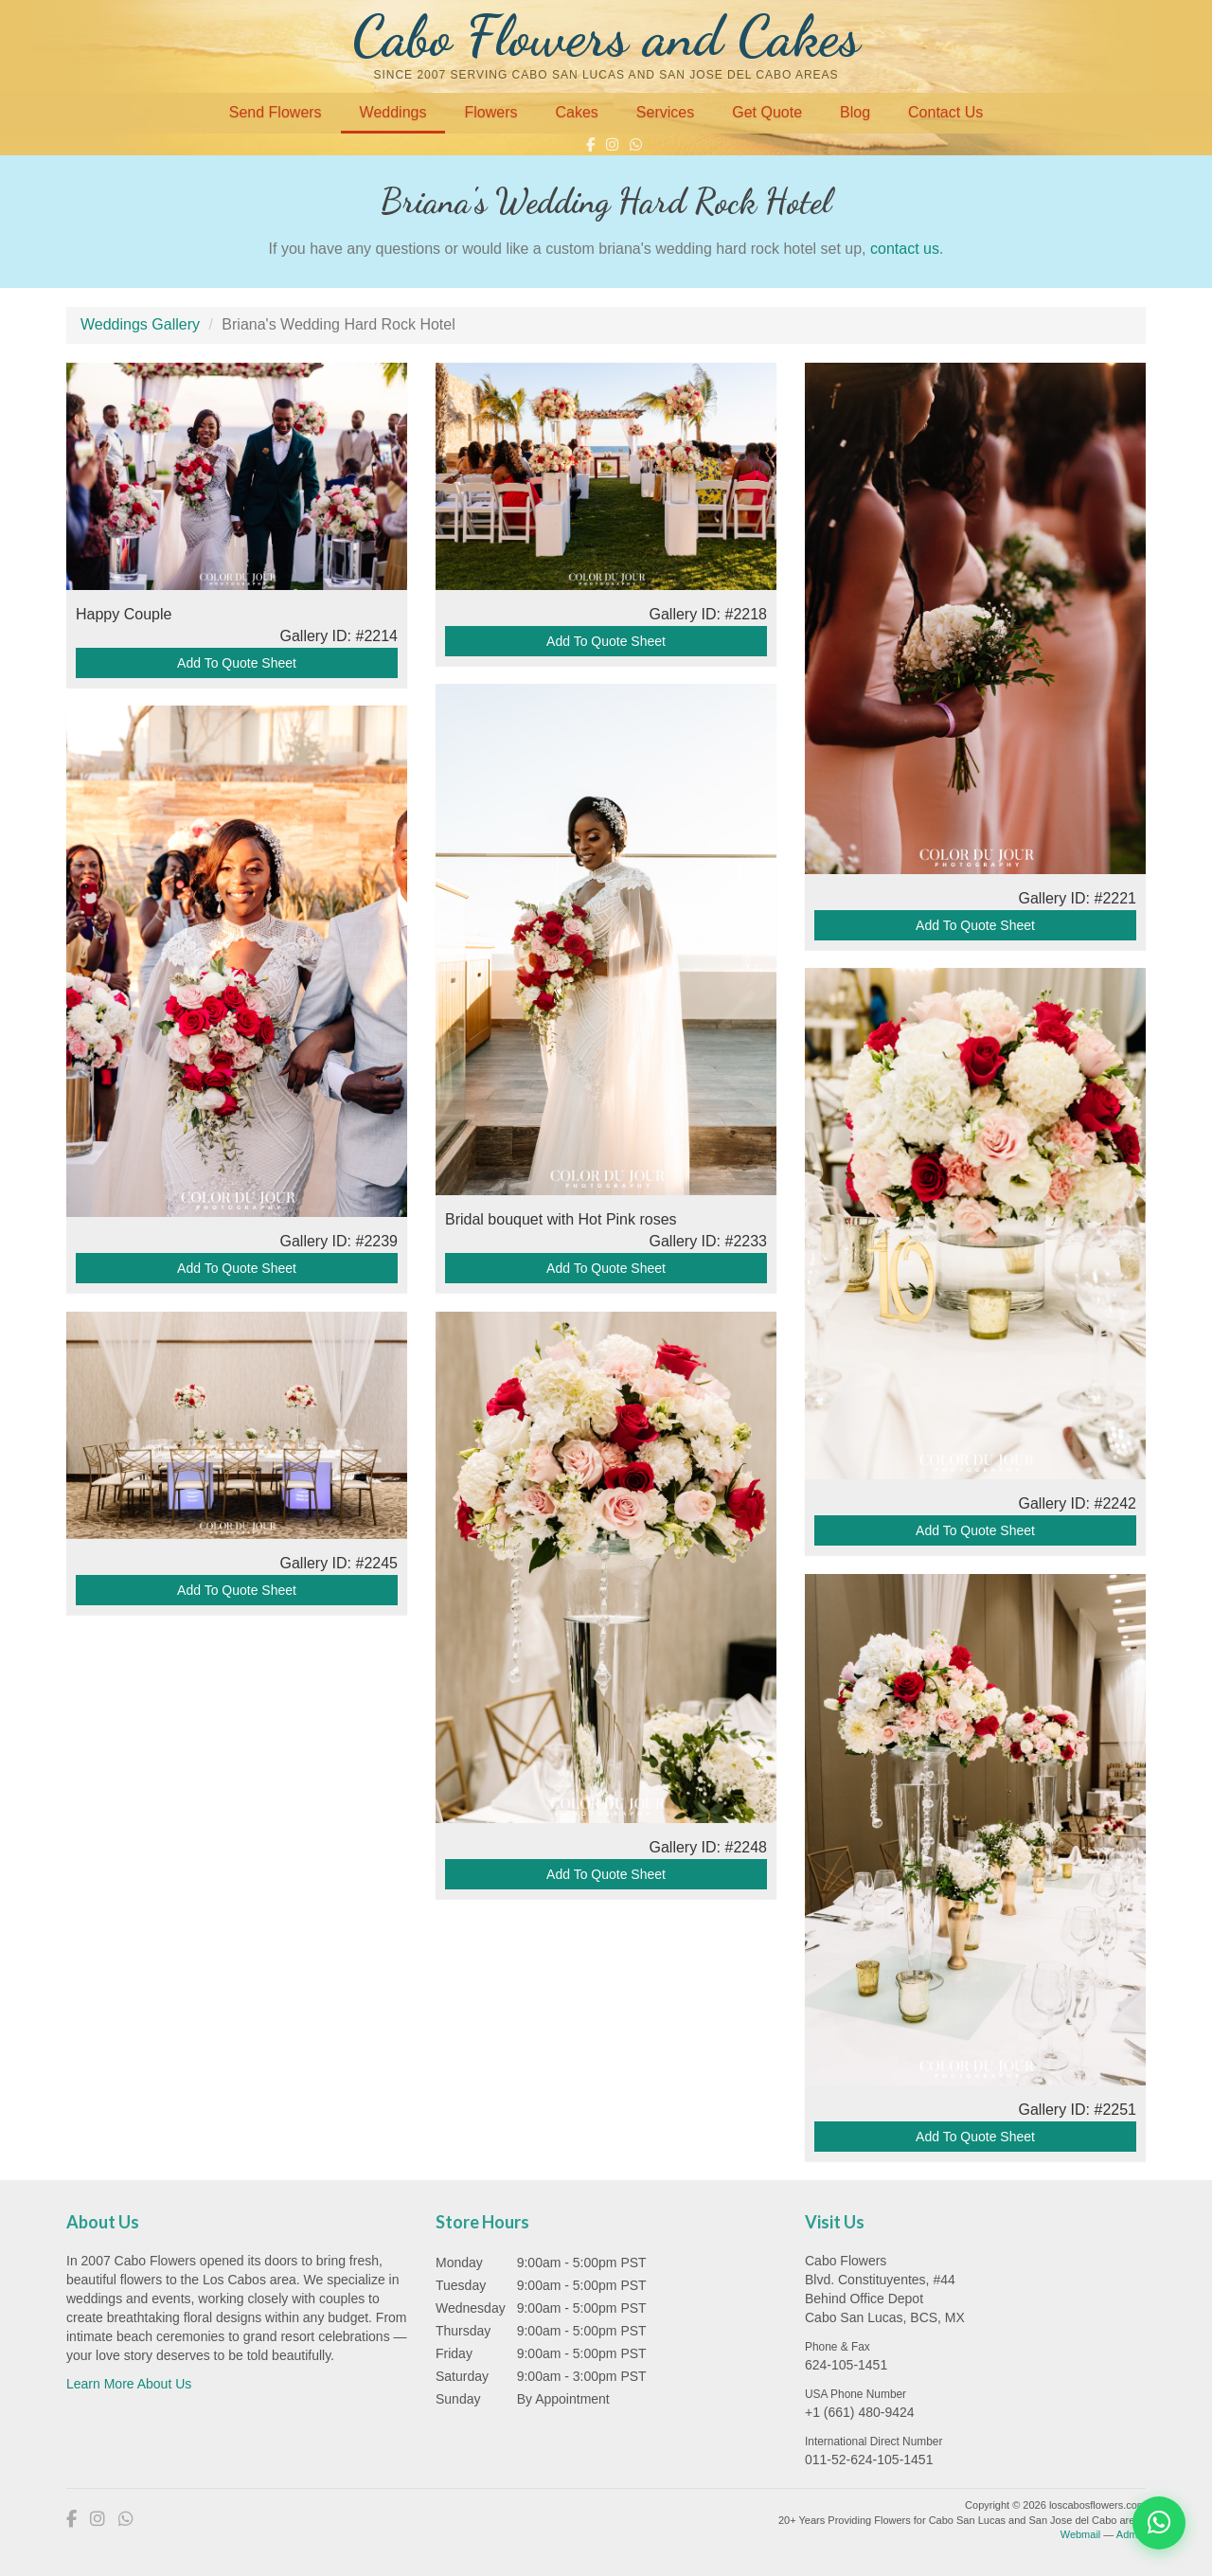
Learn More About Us (128, 2383)
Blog (855, 112)
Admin (1131, 2534)
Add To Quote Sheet (236, 659)
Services (665, 112)
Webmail (1080, 2534)
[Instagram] (612, 144)
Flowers (490, 112)
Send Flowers (275, 112)
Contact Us (945, 112)
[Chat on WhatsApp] (1158, 2522)
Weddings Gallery (140, 324)
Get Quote (767, 112)
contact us (904, 249)
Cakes (576, 112)
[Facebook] (590, 144)
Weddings (393, 112)
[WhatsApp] (636, 144)
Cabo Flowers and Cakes (606, 36)
